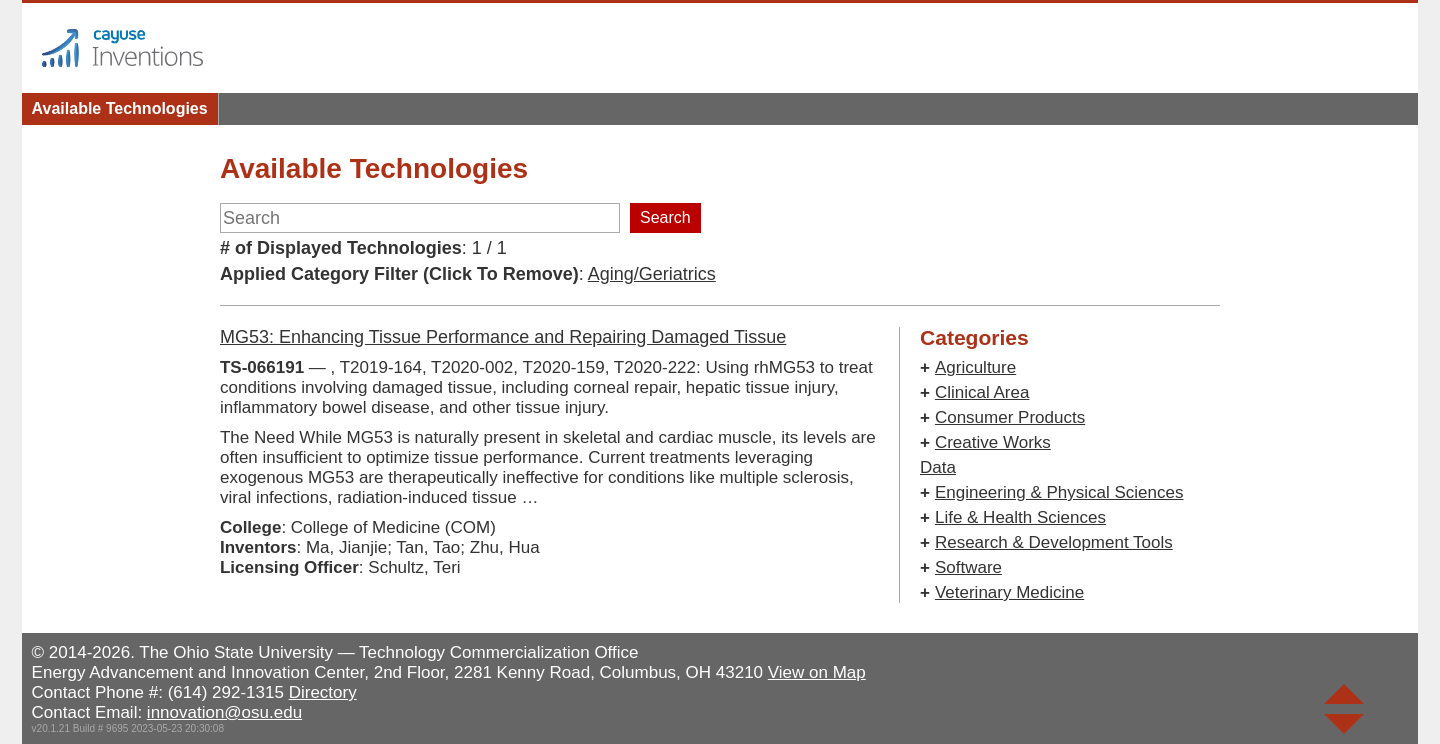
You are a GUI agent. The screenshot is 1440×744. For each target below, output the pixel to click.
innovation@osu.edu (224, 712)
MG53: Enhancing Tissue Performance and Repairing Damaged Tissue (503, 337)
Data (938, 467)
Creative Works (993, 442)
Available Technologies (120, 108)
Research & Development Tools (1054, 542)
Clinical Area (982, 392)
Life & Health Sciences (1020, 517)
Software (968, 567)
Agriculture (975, 367)
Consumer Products (1010, 417)
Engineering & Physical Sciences (1059, 492)
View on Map (817, 672)
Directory (323, 692)
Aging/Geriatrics (652, 274)
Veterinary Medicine (1009, 592)
